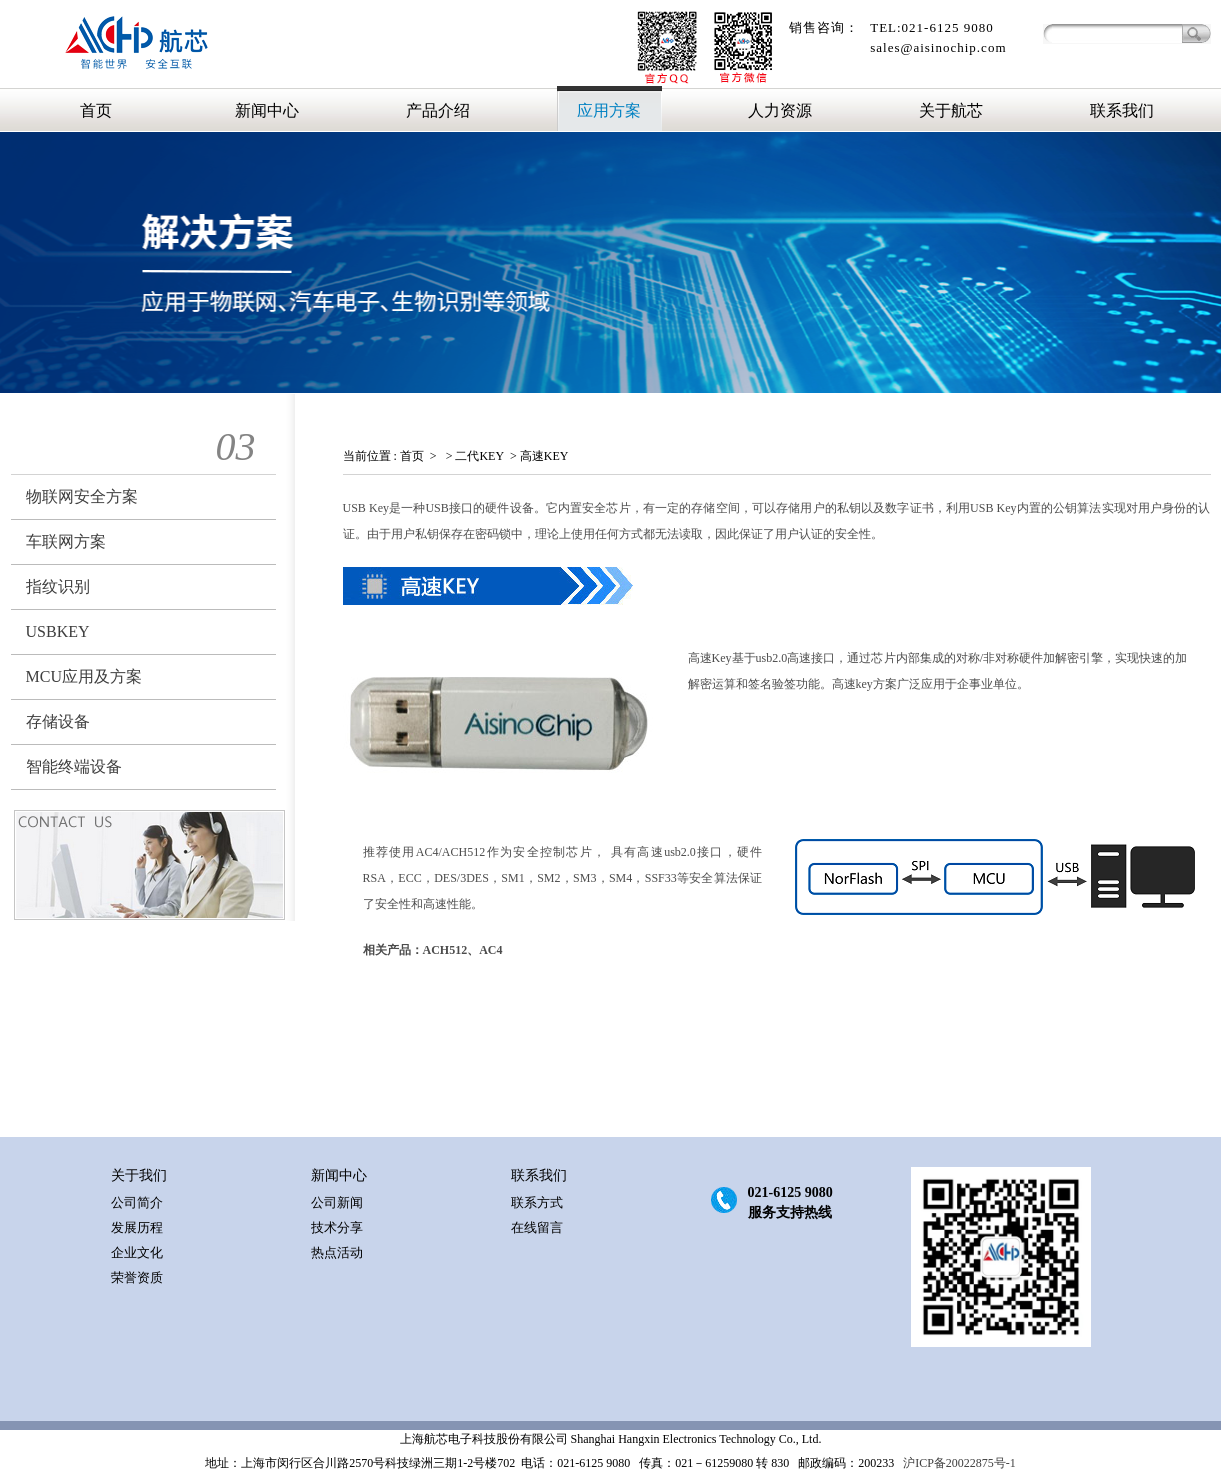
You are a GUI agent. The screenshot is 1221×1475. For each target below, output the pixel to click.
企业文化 (137, 1252)
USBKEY (58, 631)
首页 (96, 110)
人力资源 (780, 110)
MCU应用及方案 (84, 676)
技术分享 (337, 1227)
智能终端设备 (74, 766)
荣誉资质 (137, 1277)
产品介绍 (438, 110)
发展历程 (137, 1227)
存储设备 (58, 721)
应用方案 (609, 110)
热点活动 (337, 1252)
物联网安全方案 (82, 496)
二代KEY (479, 456)
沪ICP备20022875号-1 (958, 1463)
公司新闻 (337, 1202)
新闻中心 (267, 110)
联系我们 (1122, 110)
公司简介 (137, 1202)
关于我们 (139, 1175)
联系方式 (537, 1202)
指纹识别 (58, 586)
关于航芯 (951, 110)
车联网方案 (66, 541)
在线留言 (537, 1227)
